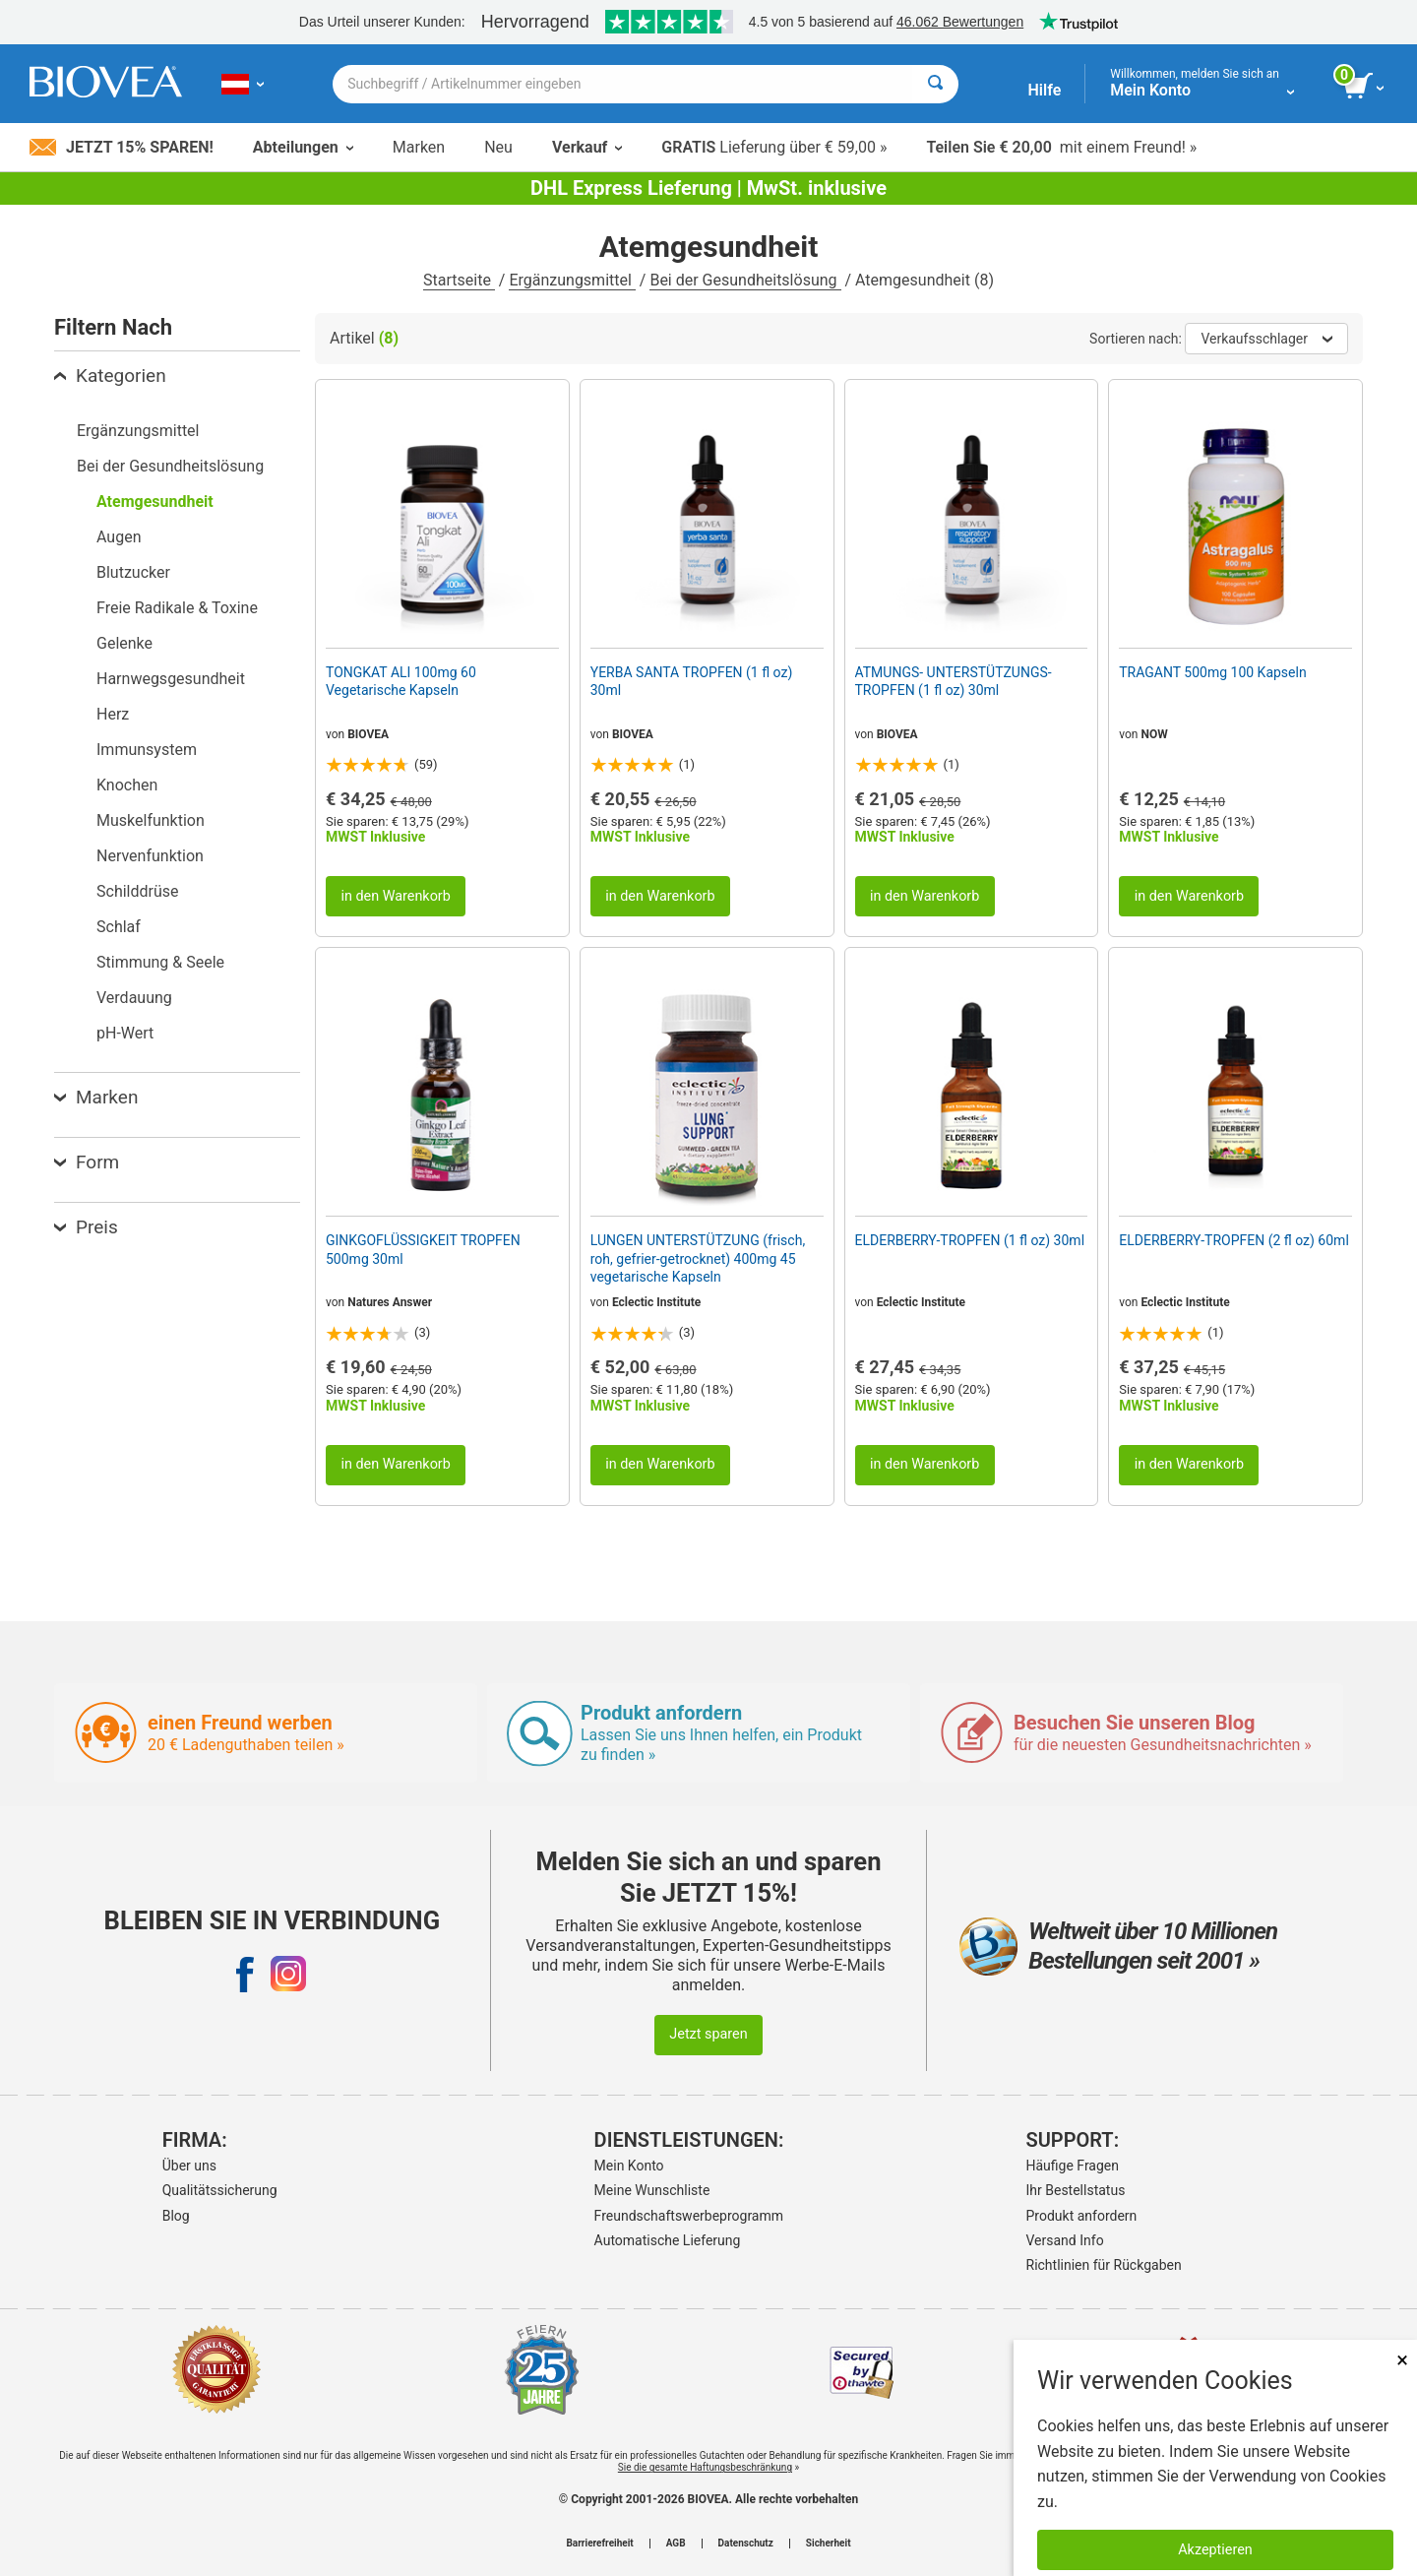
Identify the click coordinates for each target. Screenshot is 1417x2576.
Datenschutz (745, 2543)
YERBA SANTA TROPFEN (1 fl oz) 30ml (691, 681)
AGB (676, 2543)
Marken (419, 147)
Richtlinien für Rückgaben (1104, 2265)
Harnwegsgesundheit (170, 678)
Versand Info (1065, 2240)
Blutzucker (133, 572)
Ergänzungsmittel (572, 280)
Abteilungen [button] (303, 147)
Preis (86, 1227)
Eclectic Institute (656, 1302)
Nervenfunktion (150, 856)
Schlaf (118, 926)
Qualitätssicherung (219, 2190)
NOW (1153, 734)
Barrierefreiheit (599, 2543)
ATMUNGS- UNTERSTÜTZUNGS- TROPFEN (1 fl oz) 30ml (953, 681)
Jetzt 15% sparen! (122, 147)
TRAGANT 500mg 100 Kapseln (1212, 672)
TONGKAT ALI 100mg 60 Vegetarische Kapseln (401, 681)
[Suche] (935, 84)
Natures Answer (389, 1302)
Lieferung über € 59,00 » (774, 147)
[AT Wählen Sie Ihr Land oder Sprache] (242, 83)
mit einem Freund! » (1061, 147)
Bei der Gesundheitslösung (744, 280)
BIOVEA (368, 734)
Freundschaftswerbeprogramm (688, 2216)
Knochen (126, 785)
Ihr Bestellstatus (1076, 2190)
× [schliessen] (1402, 2360)
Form (86, 1162)
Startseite (459, 280)
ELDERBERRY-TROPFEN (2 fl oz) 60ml (1234, 1240)
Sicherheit (828, 2543)
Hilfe (1044, 90)
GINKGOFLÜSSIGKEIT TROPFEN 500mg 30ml (423, 1249)
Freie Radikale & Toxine (177, 607)
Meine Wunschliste (652, 2190)
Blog (176, 2216)
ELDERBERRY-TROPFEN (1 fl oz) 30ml (970, 1240)
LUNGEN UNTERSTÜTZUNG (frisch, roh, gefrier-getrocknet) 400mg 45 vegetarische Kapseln (697, 1258)
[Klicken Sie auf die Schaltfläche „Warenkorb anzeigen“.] (1365, 86)
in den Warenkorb (395, 896)
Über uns (189, 2165)
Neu (498, 147)
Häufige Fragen (1073, 2165)
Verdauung (134, 997)
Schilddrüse (137, 891)
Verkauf (587, 147)
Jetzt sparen (708, 2034)
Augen (118, 537)
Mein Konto (629, 2165)
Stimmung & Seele (160, 962)
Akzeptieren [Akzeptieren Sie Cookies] (1215, 2550)
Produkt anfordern (1082, 2216)
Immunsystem (146, 749)
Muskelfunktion (150, 820)
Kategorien (110, 375)
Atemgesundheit (155, 501)
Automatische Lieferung (667, 2240)
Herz (112, 714)
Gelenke (124, 643)
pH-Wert (125, 1033)
